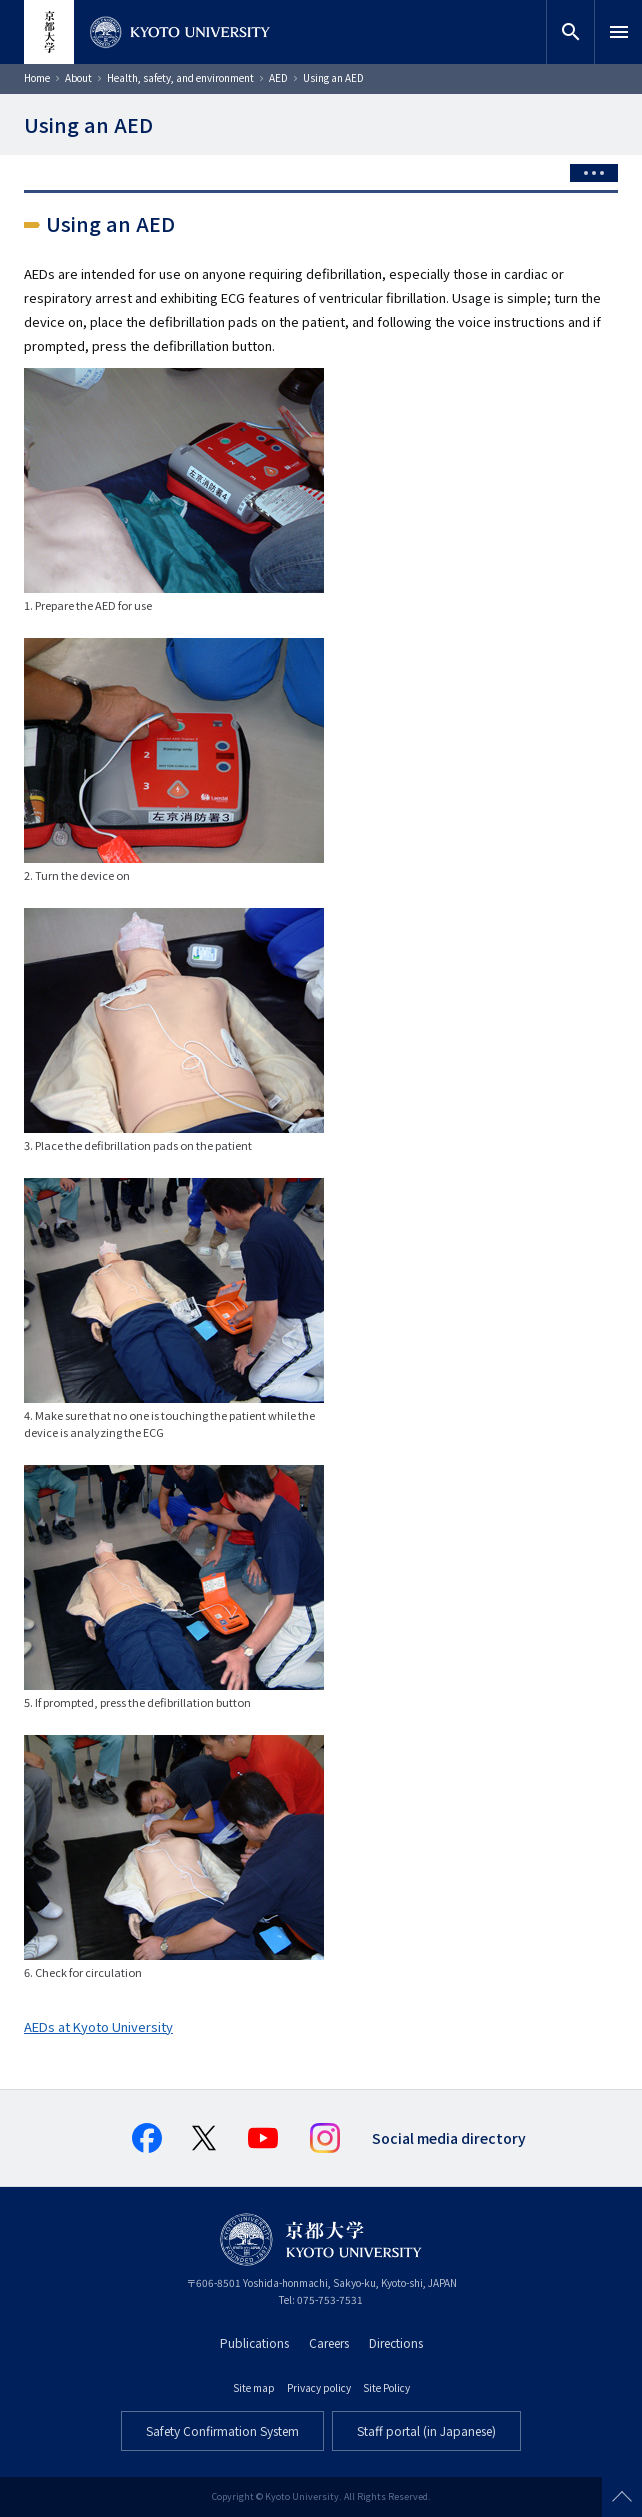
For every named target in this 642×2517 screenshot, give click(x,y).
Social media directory (449, 2138)
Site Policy (386, 2387)
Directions (396, 2342)
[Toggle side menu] (594, 173)
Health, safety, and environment (180, 77)
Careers (329, 2342)
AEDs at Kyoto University (98, 2026)
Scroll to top (622, 2497)
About (78, 77)
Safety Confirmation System (222, 2430)
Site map (254, 2387)
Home (37, 77)
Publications (254, 2342)
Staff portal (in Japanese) (426, 2430)
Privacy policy (319, 2387)
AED (278, 77)
